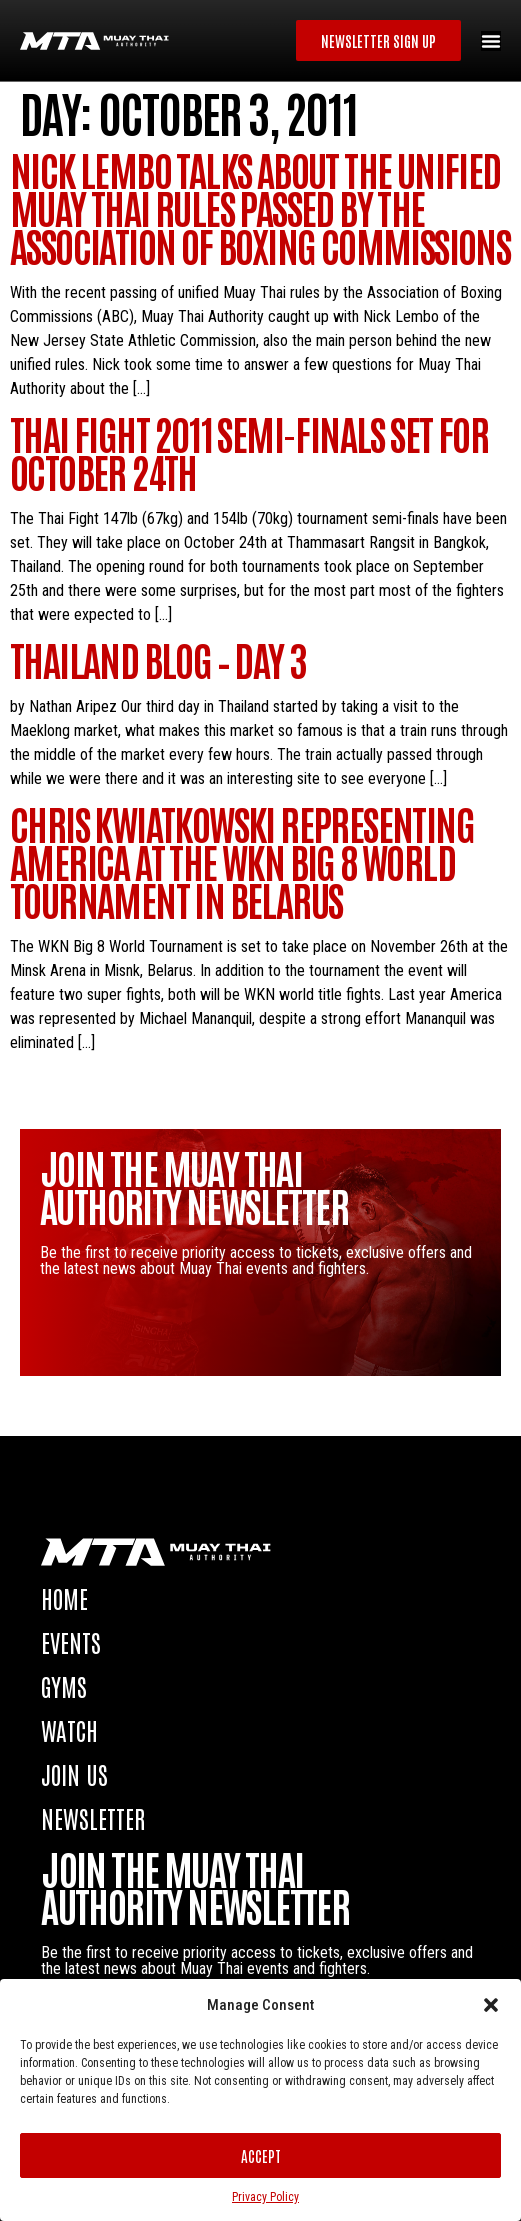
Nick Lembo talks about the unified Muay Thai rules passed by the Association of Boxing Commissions (260, 207)
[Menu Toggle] (491, 41)
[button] (491, 2005)
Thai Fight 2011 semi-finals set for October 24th (249, 452)
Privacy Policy (265, 2197)
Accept (261, 2155)
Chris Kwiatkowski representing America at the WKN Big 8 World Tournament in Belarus (242, 861)
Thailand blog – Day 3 (158, 659)
